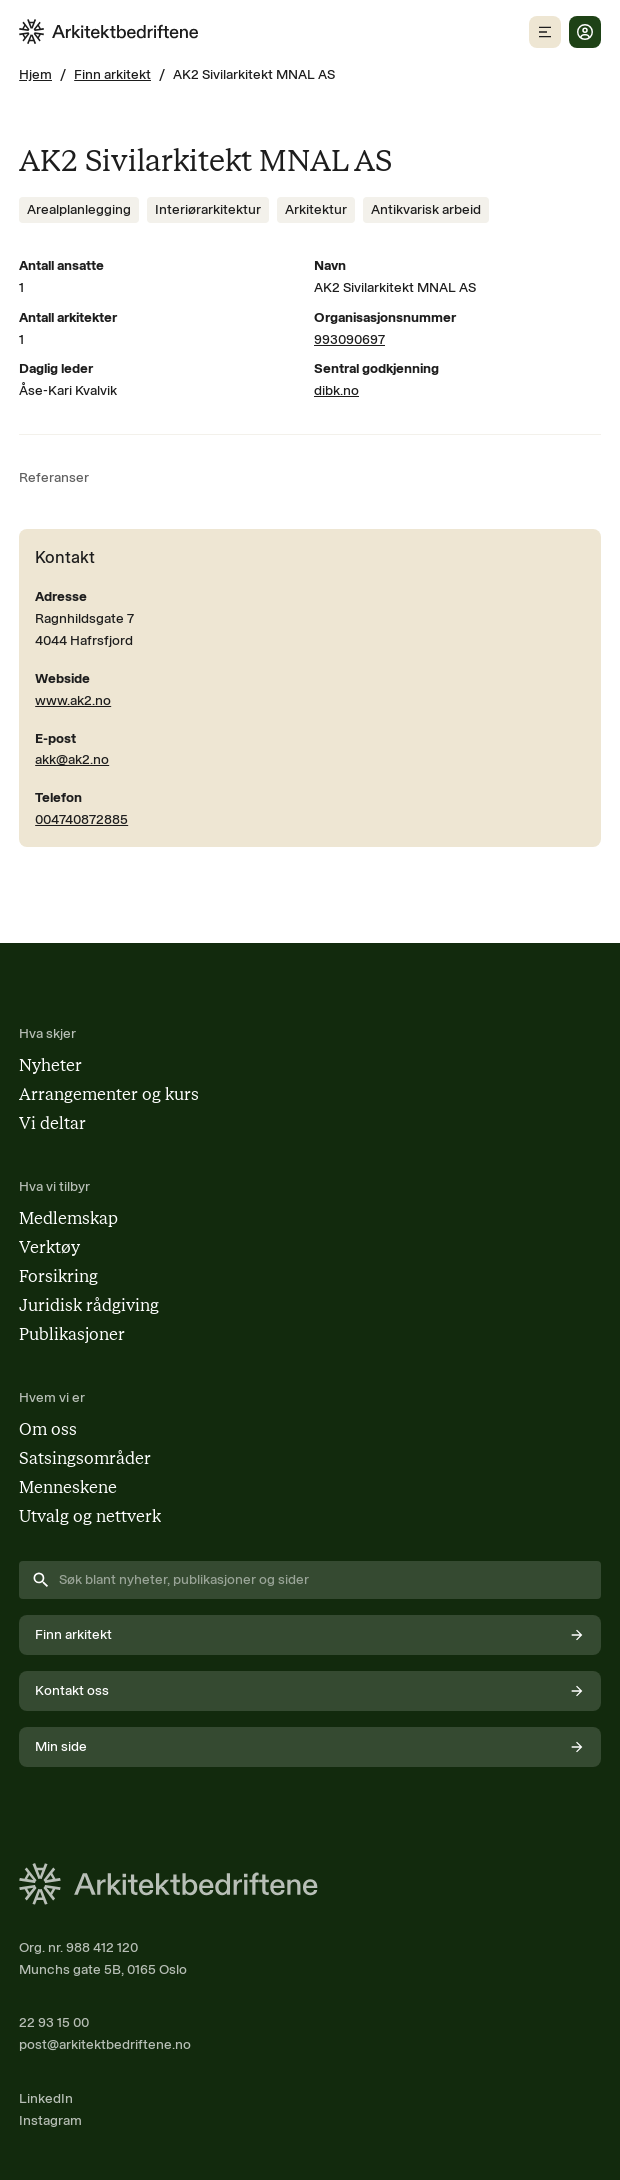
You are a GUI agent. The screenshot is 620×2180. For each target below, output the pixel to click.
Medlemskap (68, 1218)
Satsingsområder (85, 1458)
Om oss (48, 1429)
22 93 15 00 (54, 2022)
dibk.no (336, 390)
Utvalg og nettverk (90, 1516)
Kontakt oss (310, 1690)
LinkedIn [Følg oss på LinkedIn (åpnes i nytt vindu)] (46, 2098)
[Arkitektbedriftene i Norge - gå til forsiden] (109, 31)
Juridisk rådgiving (89, 1305)
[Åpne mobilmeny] (545, 32)
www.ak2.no (73, 700)
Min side (310, 1746)
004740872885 (81, 819)
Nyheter (50, 1065)
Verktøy (49, 1247)
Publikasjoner (72, 1334)
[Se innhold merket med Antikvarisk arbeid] (426, 210)
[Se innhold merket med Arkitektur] (316, 210)
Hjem (35, 74)
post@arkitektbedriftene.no (105, 2044)
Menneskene (68, 1487)
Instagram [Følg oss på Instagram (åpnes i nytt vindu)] (50, 2120)
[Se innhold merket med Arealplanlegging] (79, 210)
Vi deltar (52, 1123)
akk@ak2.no (72, 759)
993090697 (349, 339)
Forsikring (58, 1276)
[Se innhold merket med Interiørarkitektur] (208, 210)
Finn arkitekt (112, 74)
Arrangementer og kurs (109, 1094)
